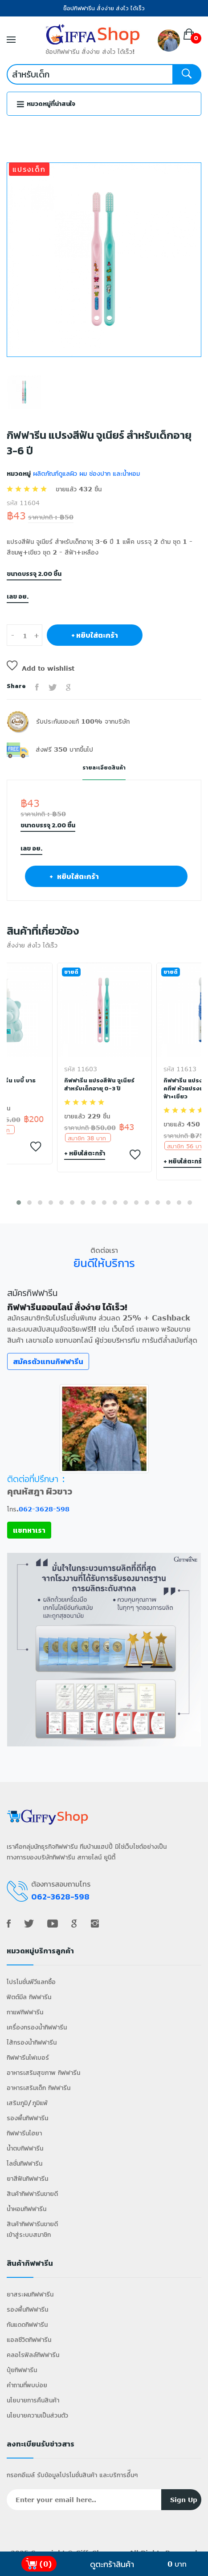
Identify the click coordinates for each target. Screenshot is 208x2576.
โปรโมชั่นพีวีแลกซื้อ (31, 1981)
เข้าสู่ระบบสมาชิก (29, 2234)
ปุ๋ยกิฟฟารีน (22, 2369)
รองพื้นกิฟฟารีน (27, 2118)
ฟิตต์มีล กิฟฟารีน (29, 1997)
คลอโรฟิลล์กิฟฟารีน (33, 2354)
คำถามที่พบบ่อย (27, 2385)
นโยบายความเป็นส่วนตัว (37, 2415)
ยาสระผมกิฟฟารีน (30, 2294)
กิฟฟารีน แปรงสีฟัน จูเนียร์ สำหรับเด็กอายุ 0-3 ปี (99, 1085)
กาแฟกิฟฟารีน (25, 2012)
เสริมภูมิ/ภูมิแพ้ (27, 2102)
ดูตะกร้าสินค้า (112, 2564)
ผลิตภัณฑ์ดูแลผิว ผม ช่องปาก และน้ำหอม (85, 473)
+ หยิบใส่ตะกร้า (94, 635)
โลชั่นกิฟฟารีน (24, 2163)
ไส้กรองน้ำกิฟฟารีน (32, 2042)
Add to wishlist (40, 668)
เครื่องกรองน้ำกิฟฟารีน (37, 2027)
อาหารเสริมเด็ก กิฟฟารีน (38, 2087)
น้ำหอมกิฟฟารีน (26, 2208)
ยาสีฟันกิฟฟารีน (27, 2178)
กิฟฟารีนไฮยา (24, 2133)
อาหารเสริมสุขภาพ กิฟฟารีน (43, 2072)
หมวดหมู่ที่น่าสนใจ (46, 104)
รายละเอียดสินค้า (104, 768)
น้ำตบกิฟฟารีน (25, 2148)
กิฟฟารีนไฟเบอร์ (28, 2057)
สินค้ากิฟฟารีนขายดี (32, 2193)
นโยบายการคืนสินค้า (33, 2400)
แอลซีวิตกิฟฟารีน (29, 2339)
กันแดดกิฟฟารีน (27, 2324)
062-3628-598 (44, 1509)
